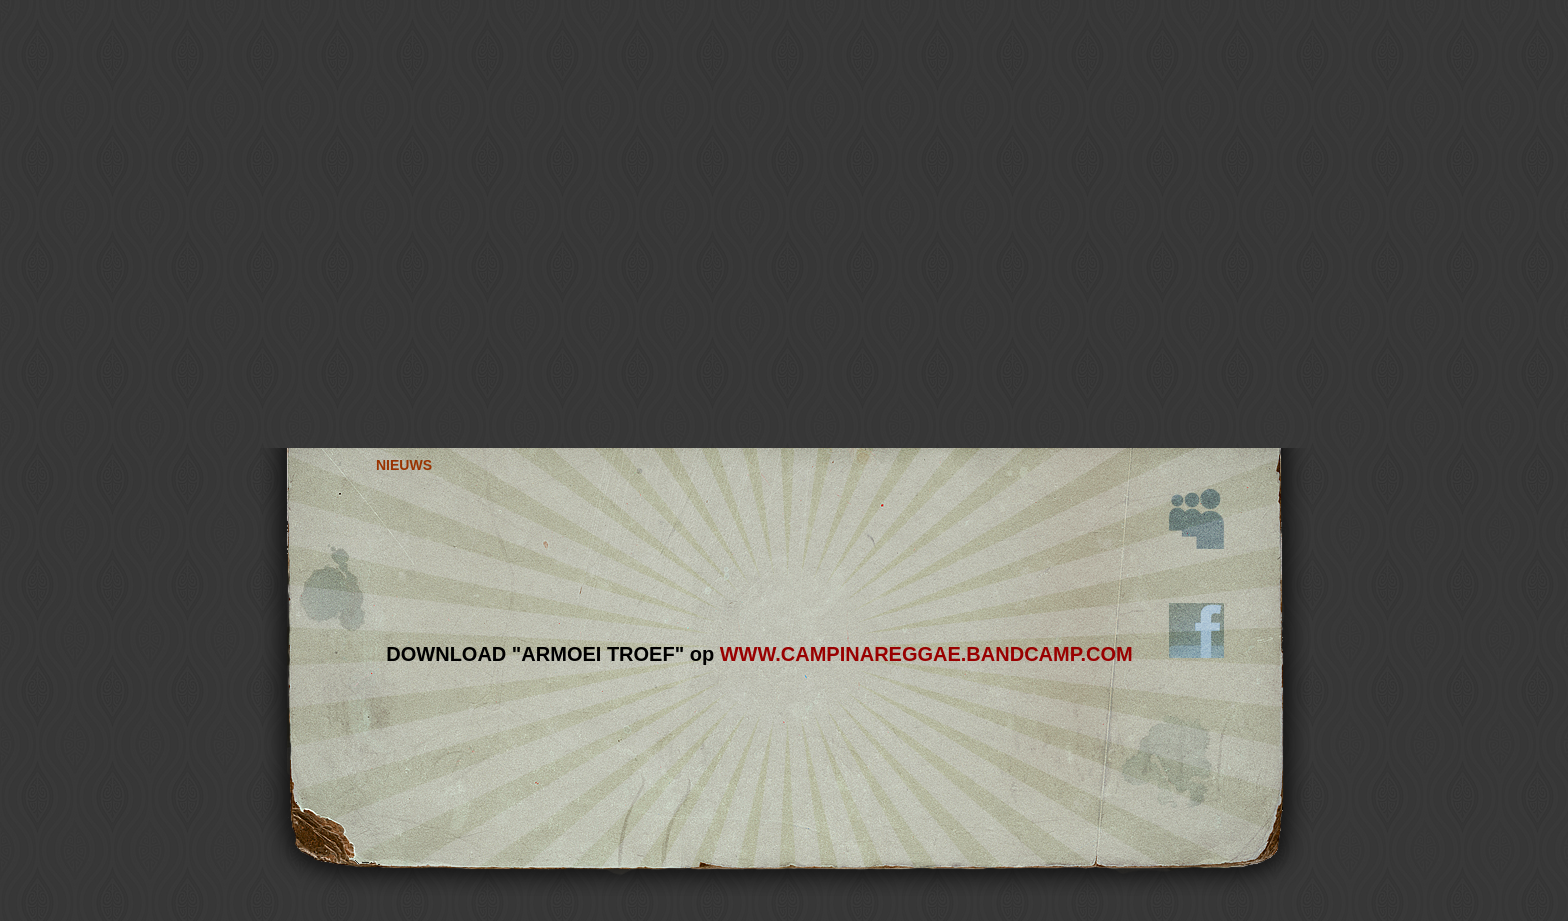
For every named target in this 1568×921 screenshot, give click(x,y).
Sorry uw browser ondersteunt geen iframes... (759, 649)
